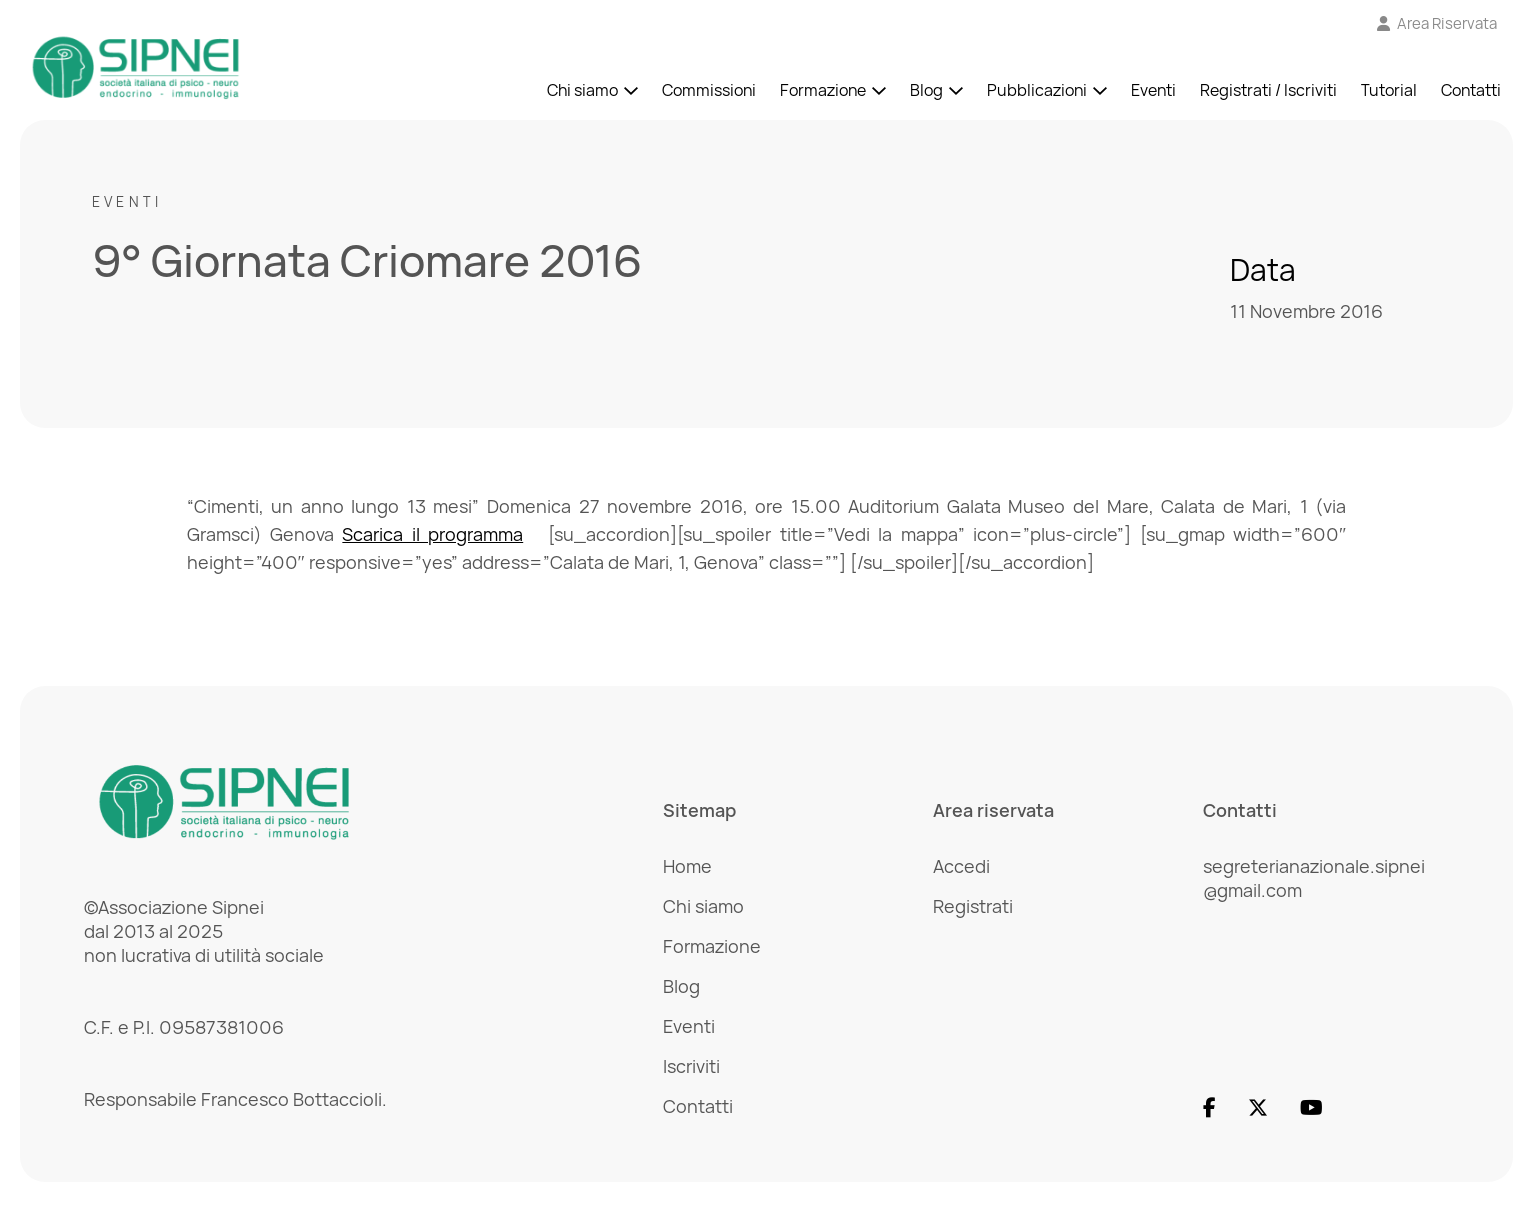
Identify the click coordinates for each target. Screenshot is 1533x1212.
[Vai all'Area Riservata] (1437, 23)
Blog (926, 90)
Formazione (823, 90)
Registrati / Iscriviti (1268, 90)
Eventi (1153, 90)
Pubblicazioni (1037, 90)
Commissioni (709, 90)
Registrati (973, 906)
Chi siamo (582, 90)
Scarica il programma (432, 534)
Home (687, 866)
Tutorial (1389, 90)
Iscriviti (691, 1066)
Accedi (961, 866)
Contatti (1471, 90)
